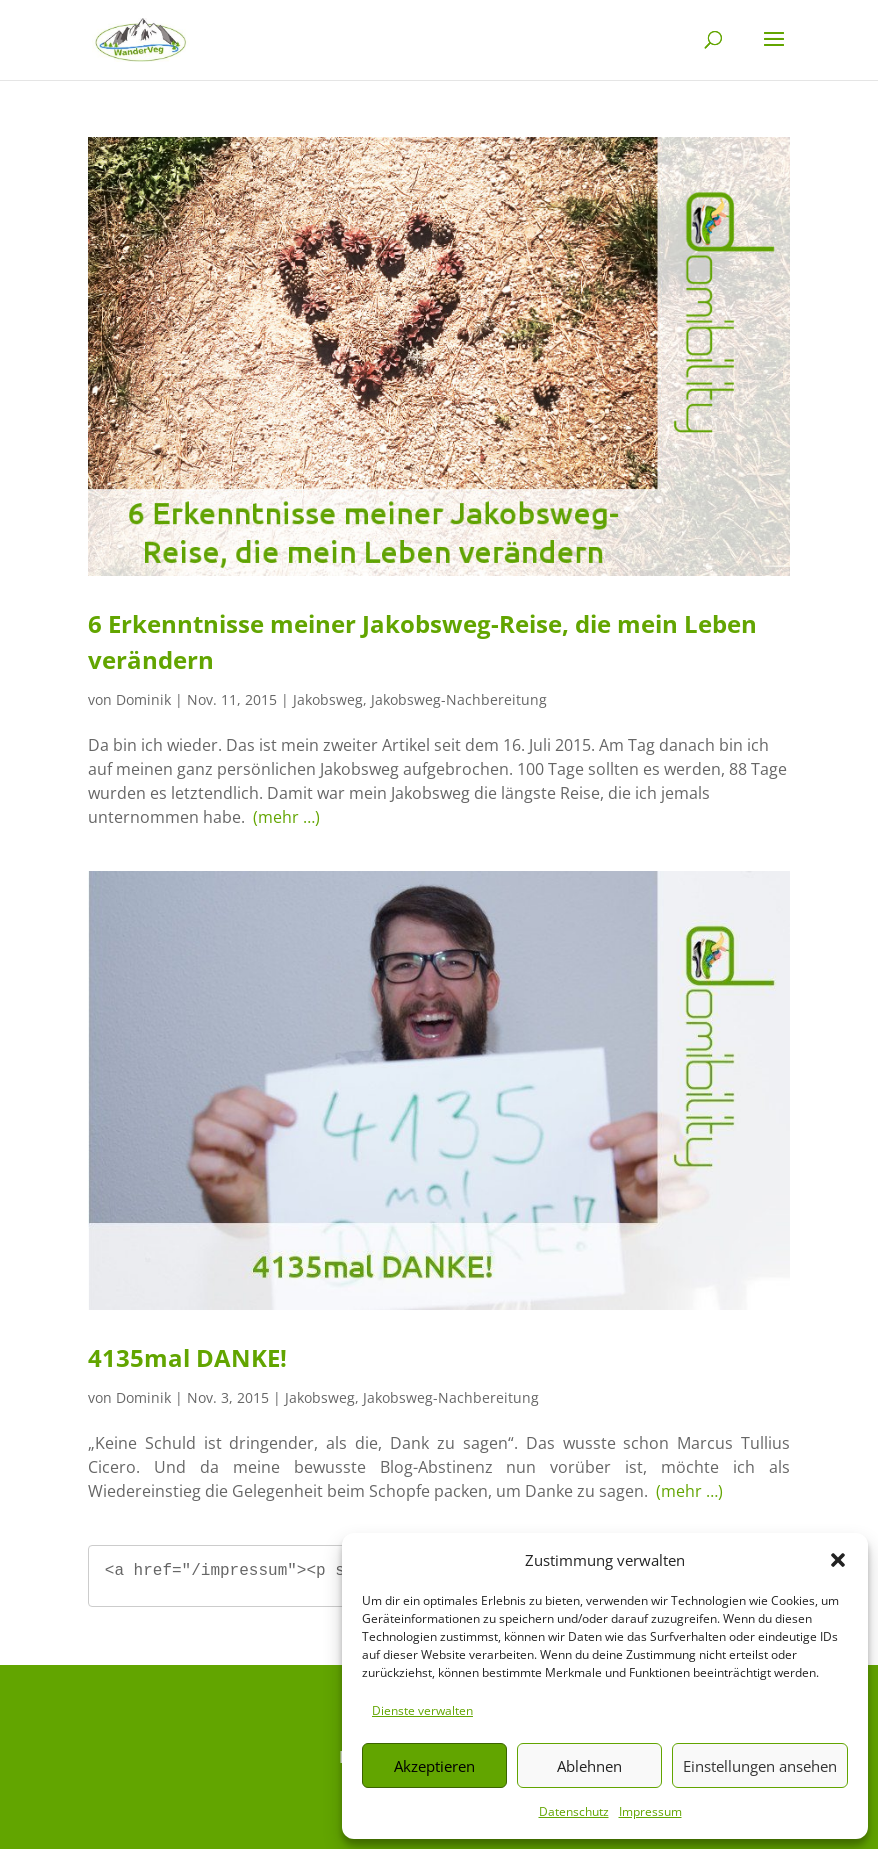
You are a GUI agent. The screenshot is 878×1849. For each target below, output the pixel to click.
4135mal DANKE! (187, 1357)
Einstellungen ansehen (760, 1766)
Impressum (650, 1811)
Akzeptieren (434, 1766)
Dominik (143, 699)
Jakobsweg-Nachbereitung (459, 699)
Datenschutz (574, 1811)
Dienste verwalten (422, 1710)
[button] (838, 1560)
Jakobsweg (328, 699)
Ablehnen (589, 1766)
